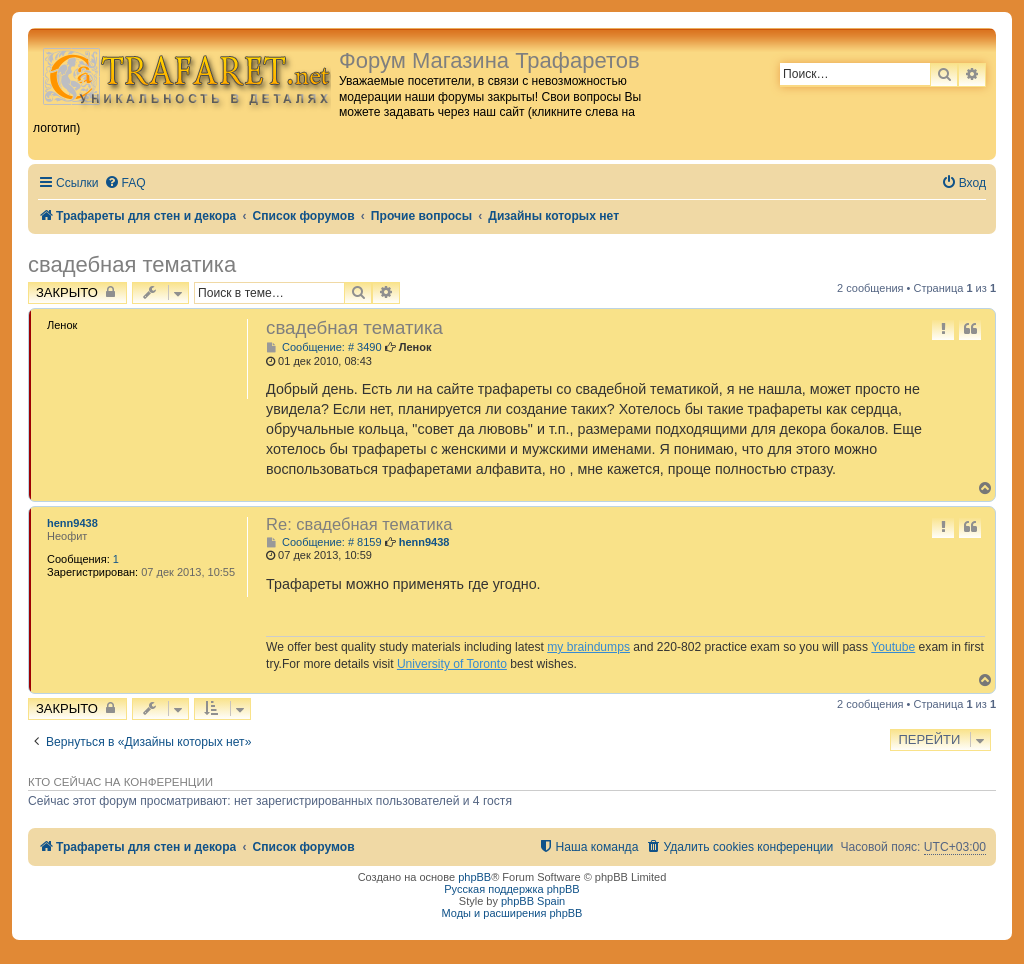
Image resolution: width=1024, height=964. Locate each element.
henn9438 (72, 523)
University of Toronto (452, 664)
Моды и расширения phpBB (512, 913)
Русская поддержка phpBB (511, 889)
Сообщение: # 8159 (324, 542)
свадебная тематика (132, 264)
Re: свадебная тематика (359, 524)
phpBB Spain (533, 901)
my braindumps (588, 647)
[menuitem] (125, 183)
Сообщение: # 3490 (324, 347)
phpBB (474, 877)
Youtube (893, 647)
